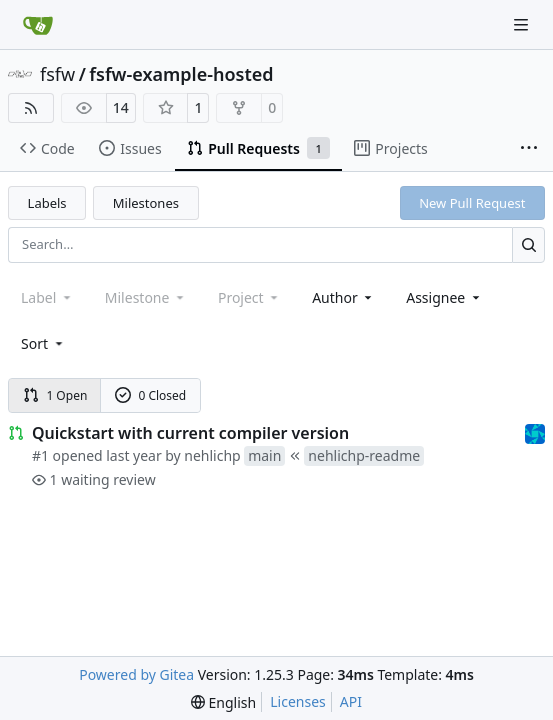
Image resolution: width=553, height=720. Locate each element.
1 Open (55, 395)
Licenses (298, 701)
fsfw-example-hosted (181, 74)
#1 (40, 455)
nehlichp (212, 455)
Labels (47, 203)
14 (121, 107)
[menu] (43, 343)
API (351, 701)
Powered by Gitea (136, 674)
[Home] (38, 25)
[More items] (529, 149)
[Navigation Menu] (523, 24)
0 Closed (151, 395)
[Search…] (528, 244)
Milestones (146, 203)
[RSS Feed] (31, 108)
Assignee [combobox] (444, 297)
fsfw (57, 74)
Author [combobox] (343, 297)
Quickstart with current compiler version (190, 433)
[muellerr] (535, 432)
